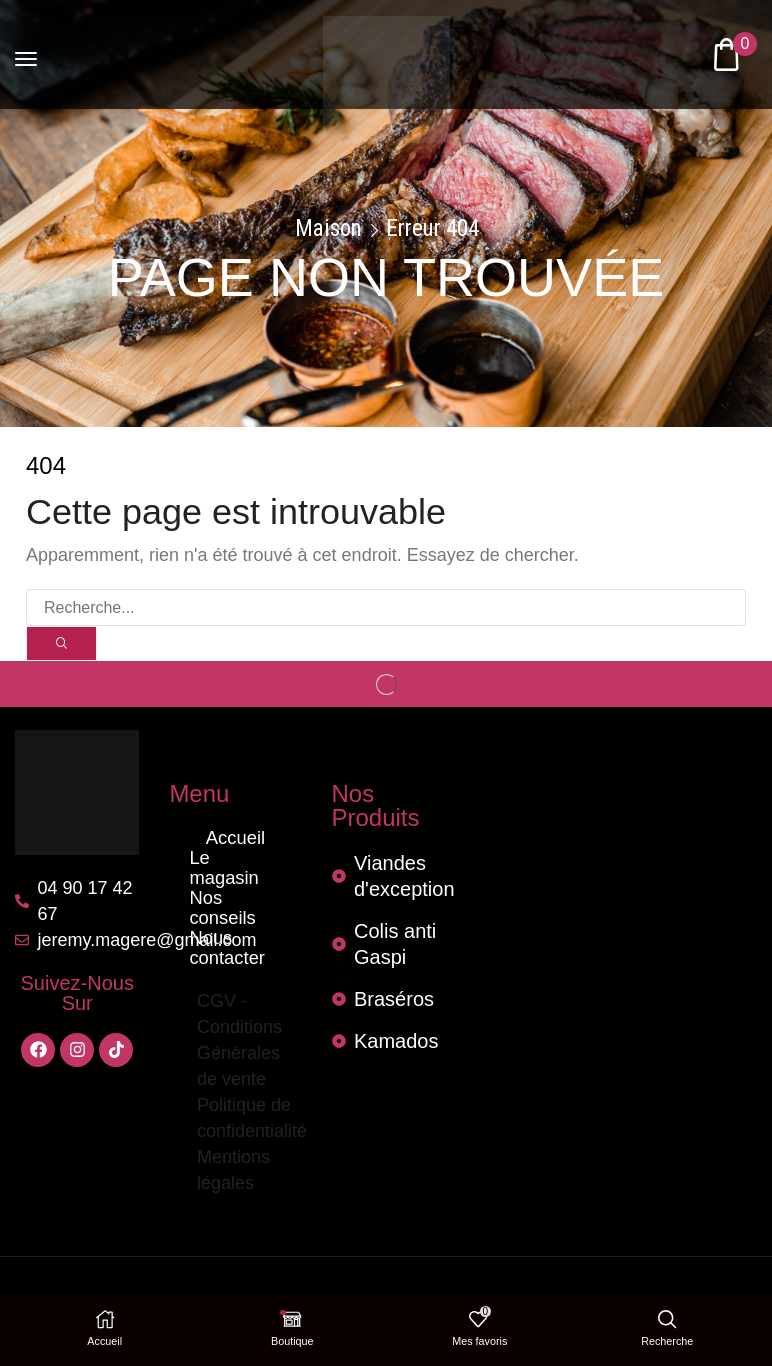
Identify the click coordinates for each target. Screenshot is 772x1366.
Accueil (235, 839)
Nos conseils (236, 879)
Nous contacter (235, 899)
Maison (328, 229)
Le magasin (235, 859)
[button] (26, 54)
